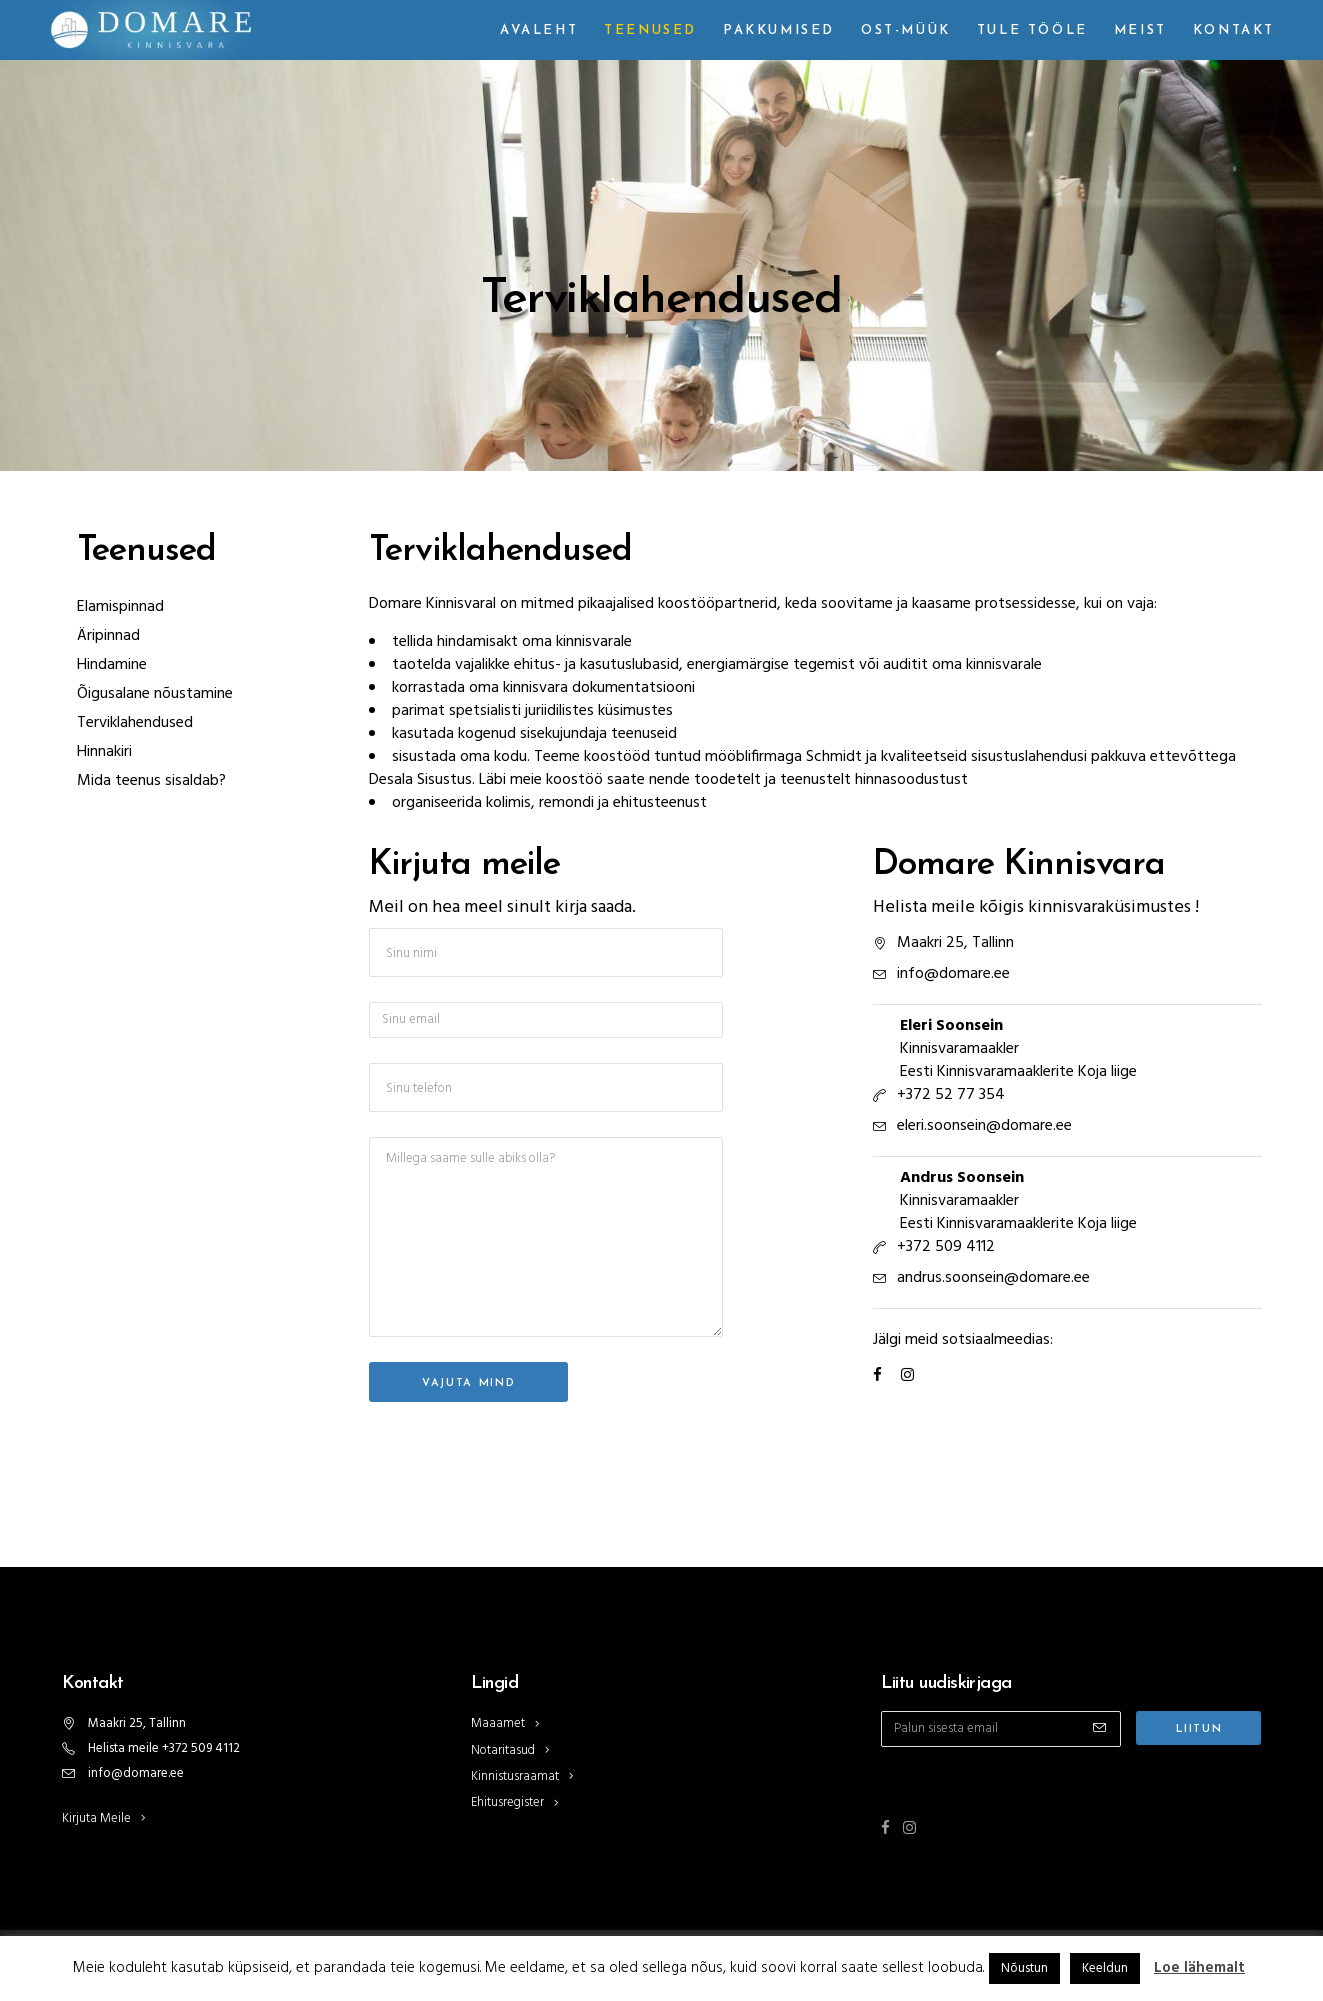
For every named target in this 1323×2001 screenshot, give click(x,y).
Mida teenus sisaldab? (151, 781)
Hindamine (112, 665)
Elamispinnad (120, 607)
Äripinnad (108, 636)
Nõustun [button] (1024, 1968)
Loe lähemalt (1199, 1968)
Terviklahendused (135, 723)
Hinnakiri (104, 752)
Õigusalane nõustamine (155, 694)
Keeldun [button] (1105, 1968)
